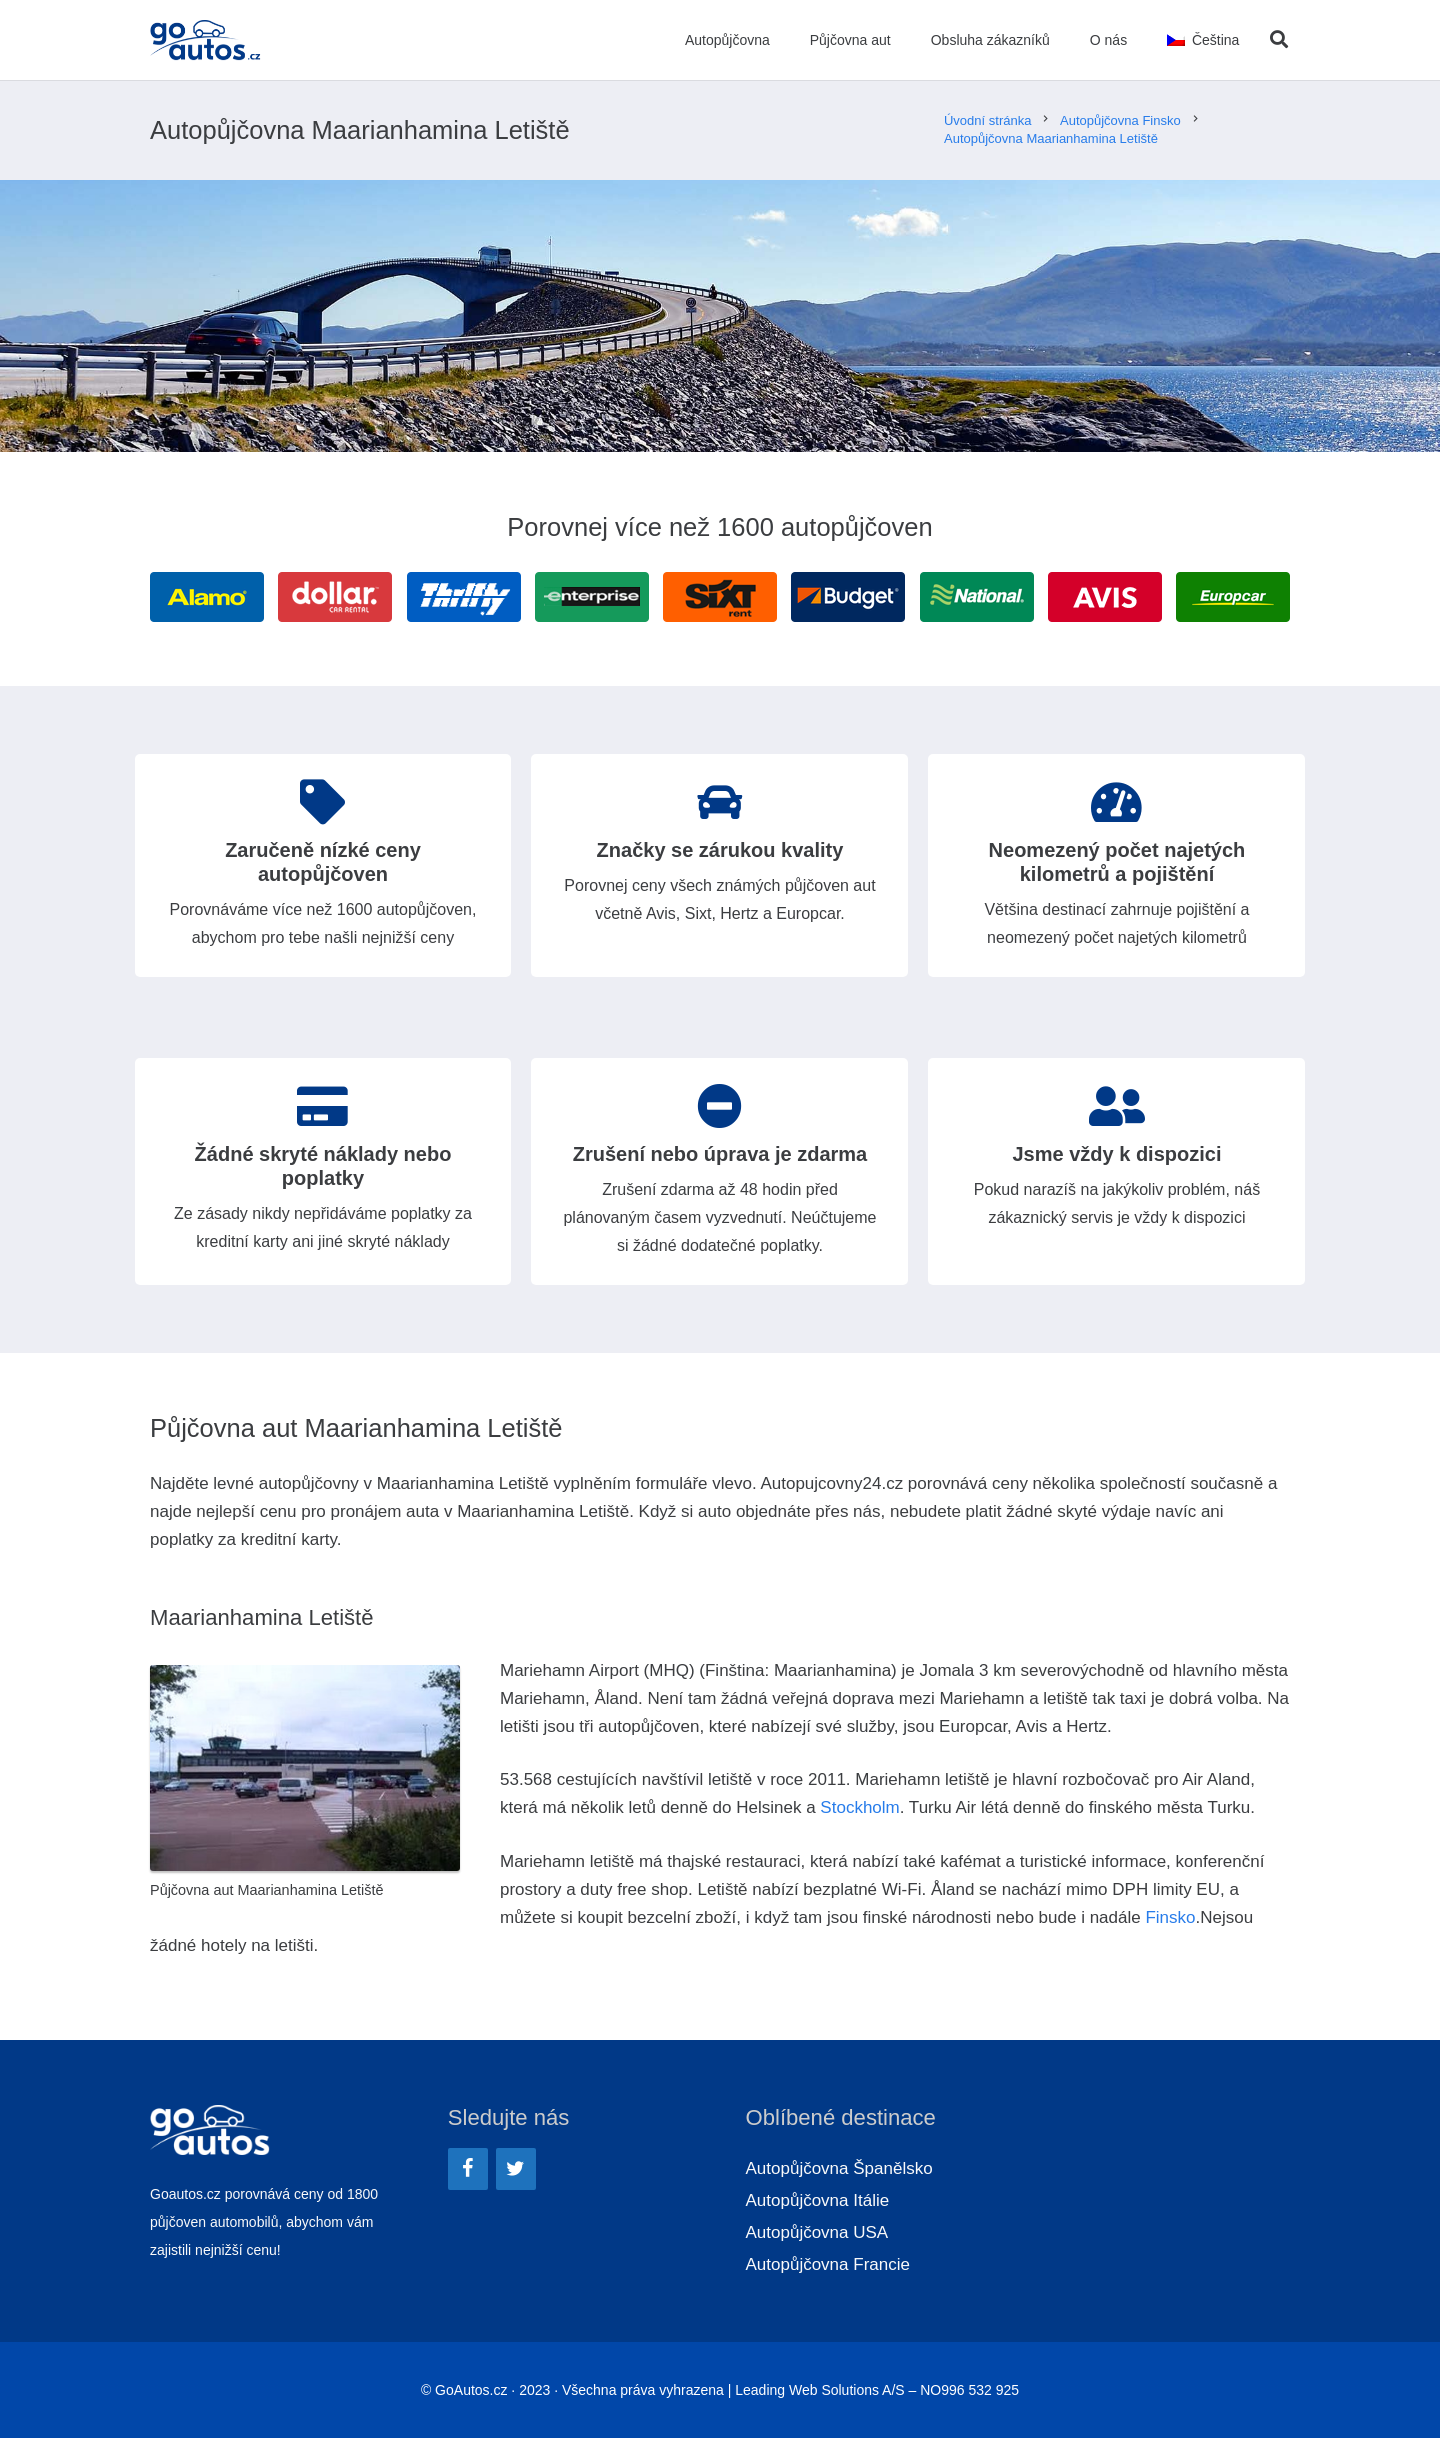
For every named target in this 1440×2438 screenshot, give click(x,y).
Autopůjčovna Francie (828, 2264)
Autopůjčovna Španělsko (839, 2168)
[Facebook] (468, 2169)
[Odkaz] (207, 40)
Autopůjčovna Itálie (818, 2200)
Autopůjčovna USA (817, 2232)
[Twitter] (516, 2169)
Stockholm (859, 1807)
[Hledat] (1279, 40)
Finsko (1170, 1917)
